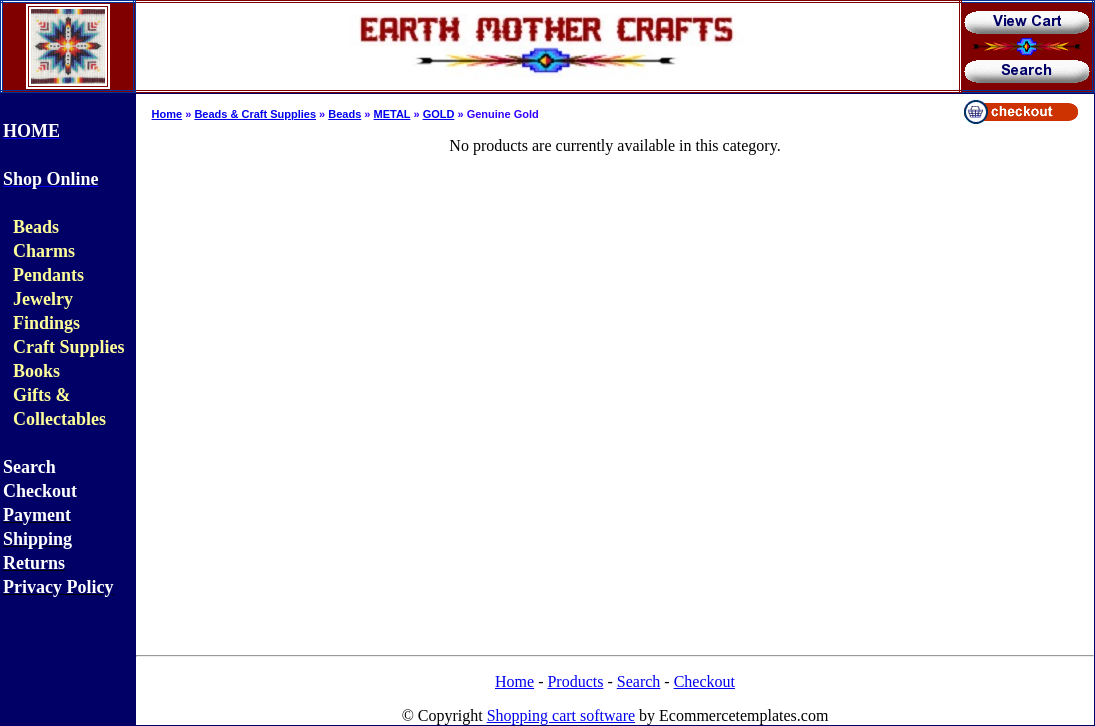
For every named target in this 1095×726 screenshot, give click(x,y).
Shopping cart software (561, 715)
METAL (392, 114)
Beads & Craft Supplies (255, 114)
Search (639, 681)
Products (575, 681)
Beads (344, 114)
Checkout (704, 681)
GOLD (439, 114)
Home (167, 114)
